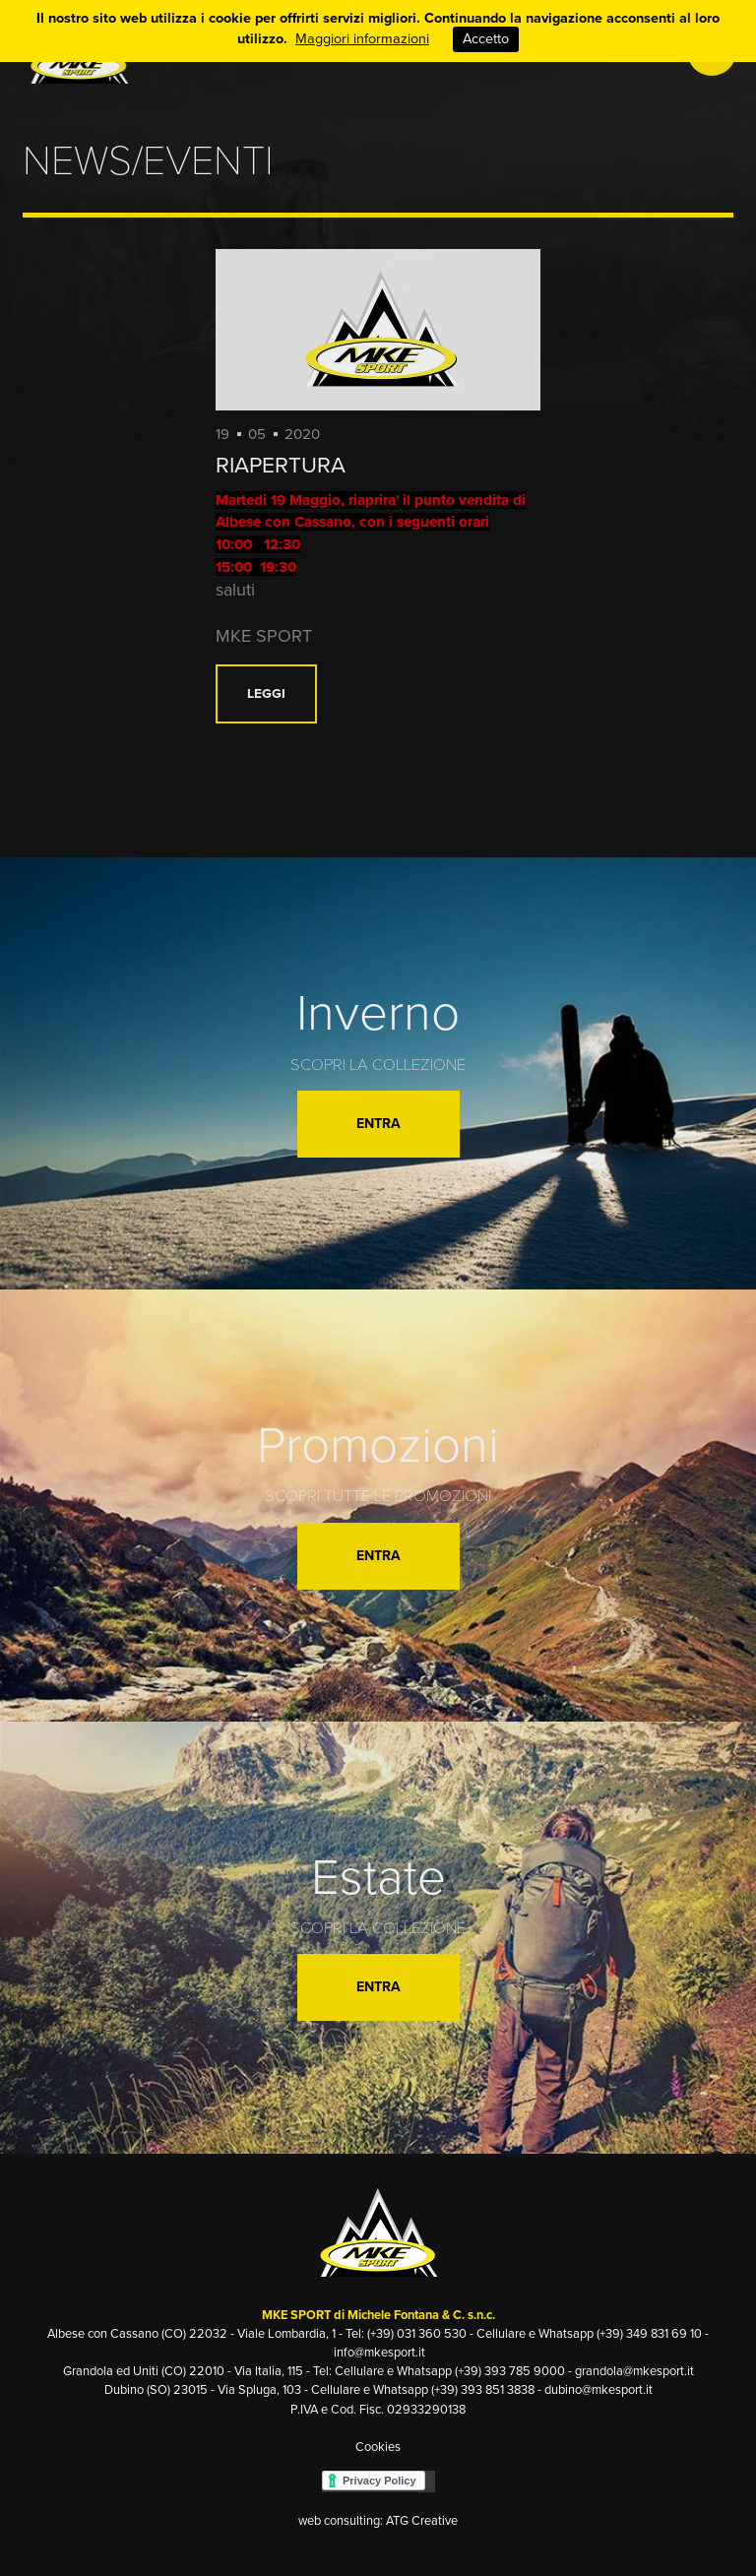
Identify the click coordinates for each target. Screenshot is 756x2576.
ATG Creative (422, 2521)
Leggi (266, 693)
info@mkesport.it (379, 2352)
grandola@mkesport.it (634, 2371)
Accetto (486, 39)
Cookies (378, 2447)
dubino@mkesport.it (598, 2390)
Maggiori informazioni (362, 39)
